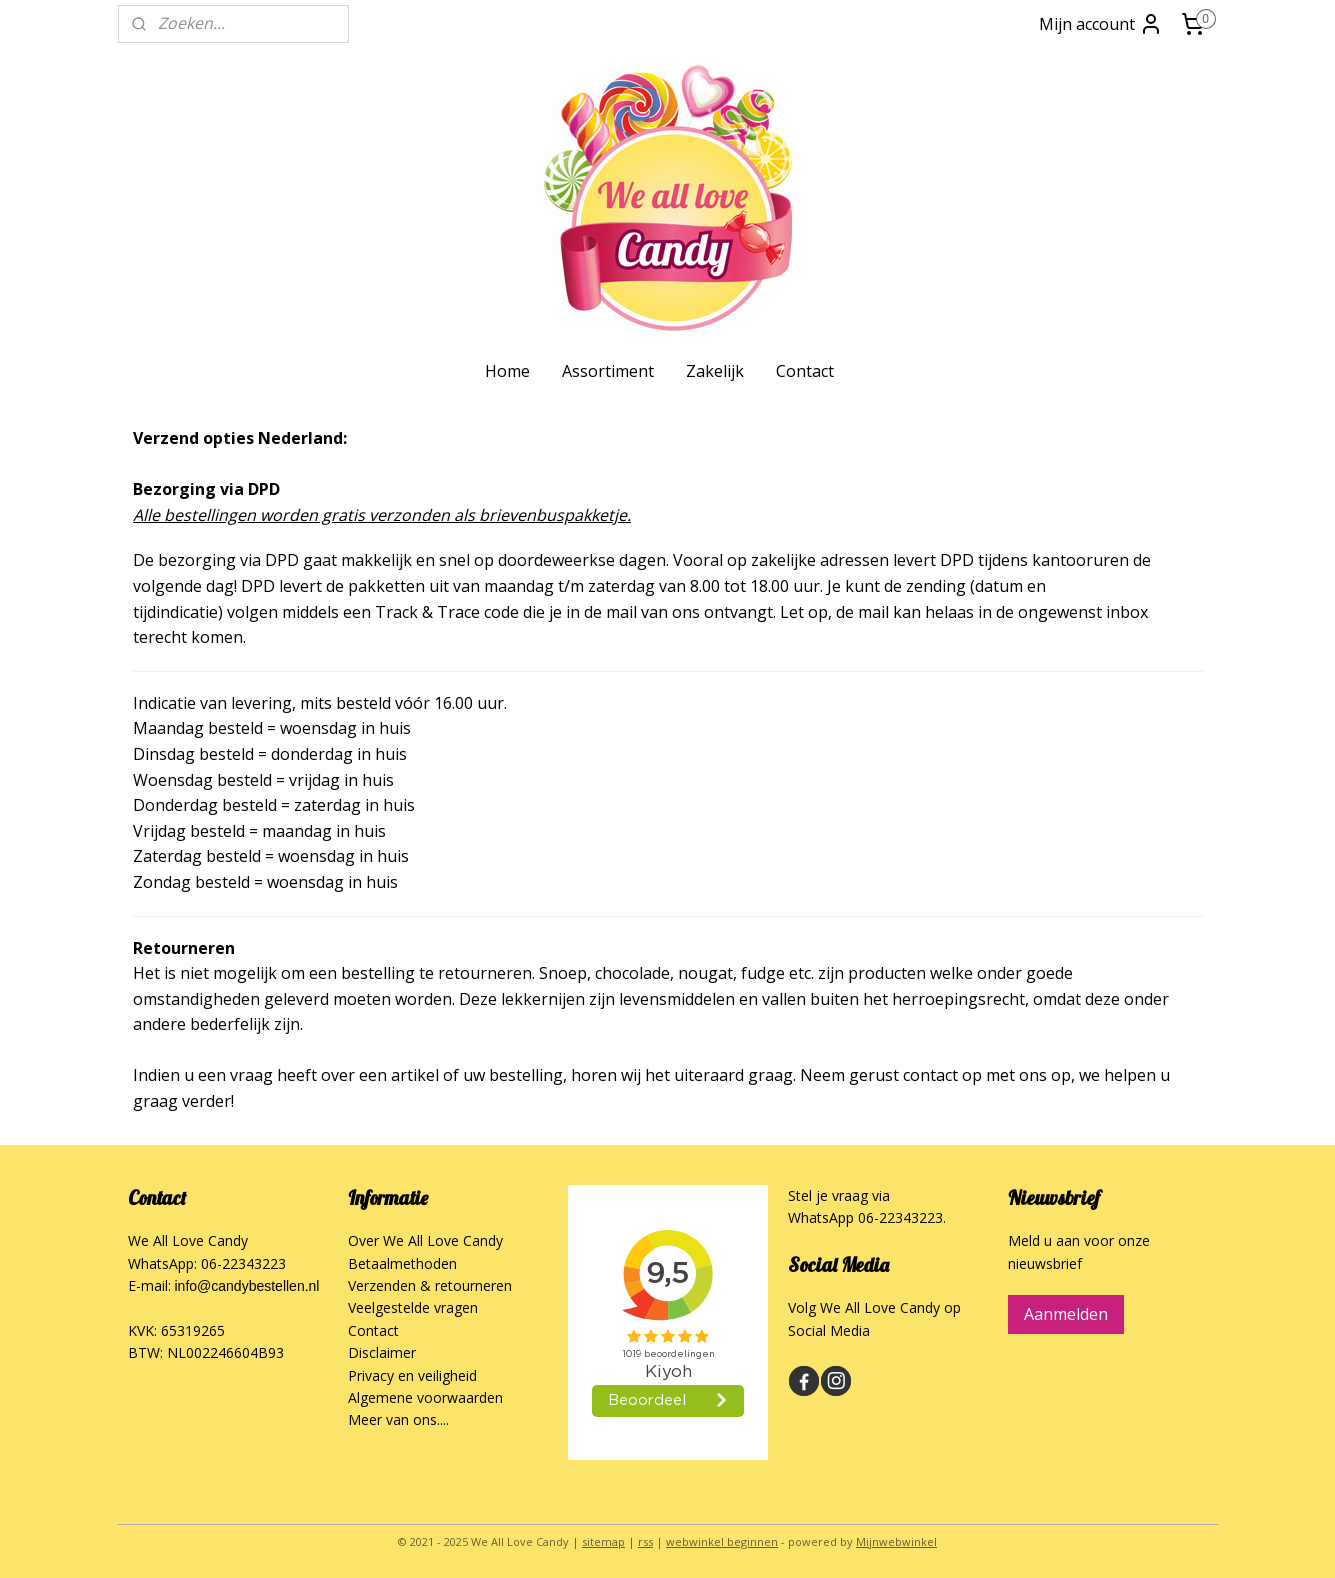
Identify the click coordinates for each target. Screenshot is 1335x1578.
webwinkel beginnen (722, 1541)
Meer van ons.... (398, 1419)
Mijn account (1101, 24)
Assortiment (608, 371)
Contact (805, 371)
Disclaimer (382, 1352)
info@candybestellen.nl (247, 1286)
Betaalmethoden (402, 1263)
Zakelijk (715, 371)
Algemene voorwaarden (425, 1397)
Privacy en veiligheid (412, 1375)
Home (507, 371)
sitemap (603, 1541)
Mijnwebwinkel (896, 1541)
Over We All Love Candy (425, 1240)
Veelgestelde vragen (413, 1307)
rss (645, 1541)
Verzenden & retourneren (430, 1285)
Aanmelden (1066, 1314)
